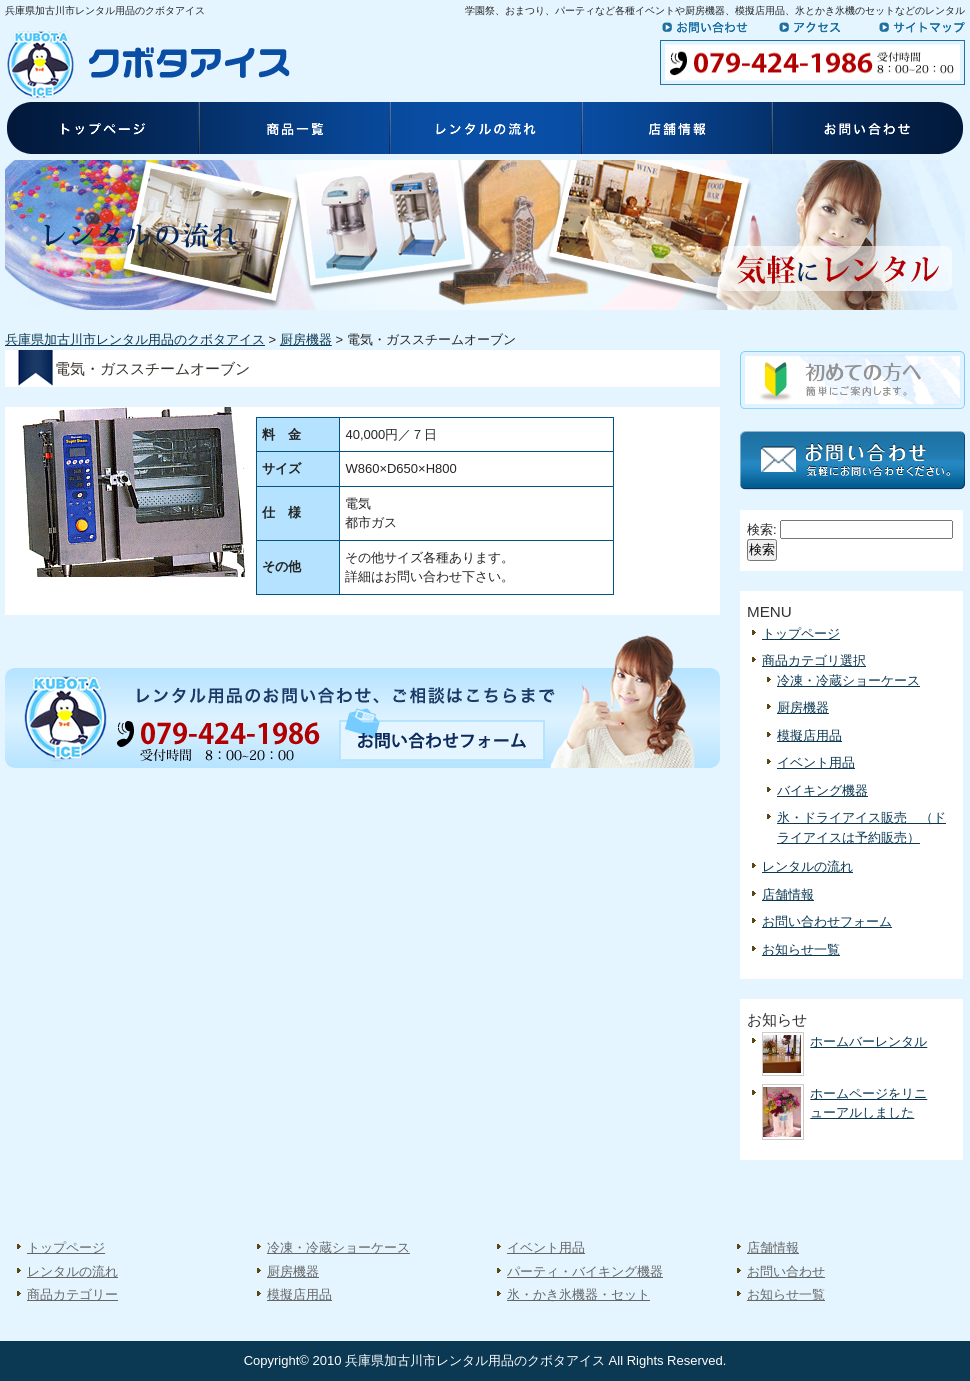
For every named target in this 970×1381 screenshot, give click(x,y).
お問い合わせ (715, 27)
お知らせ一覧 (801, 949)
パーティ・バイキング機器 (585, 1271)
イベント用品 (816, 762)
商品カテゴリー (72, 1294)
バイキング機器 (822, 790)
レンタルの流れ (485, 130)
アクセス (822, 27)
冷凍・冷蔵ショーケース (848, 680)
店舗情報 (677, 130)
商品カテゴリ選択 (814, 660)
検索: (762, 529)
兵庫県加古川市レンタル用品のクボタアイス (135, 339)
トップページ (101, 130)
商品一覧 (293, 130)
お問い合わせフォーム (827, 921)
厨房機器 (306, 339)
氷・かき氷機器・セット (578, 1294)
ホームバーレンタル (868, 1041)
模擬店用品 (809, 735)
